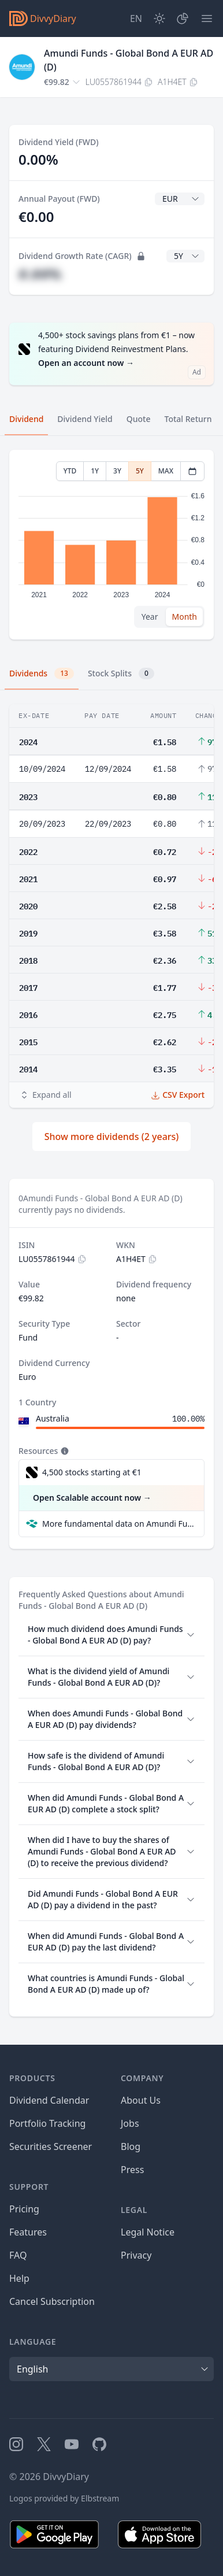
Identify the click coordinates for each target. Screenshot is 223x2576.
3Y (117, 471)
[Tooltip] (63, 1451)
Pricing (24, 2209)
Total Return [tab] (188, 418)
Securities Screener (50, 2146)
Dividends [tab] (41, 673)
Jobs (130, 2123)
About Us (141, 2100)
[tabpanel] (111, 545)
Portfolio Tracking (47, 2123)
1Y (95, 471)
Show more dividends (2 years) (111, 1136)
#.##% (39, 273)
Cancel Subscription (52, 2301)
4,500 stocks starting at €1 (92, 1472)
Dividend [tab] (26, 418)
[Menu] (206, 18)
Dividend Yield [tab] (84, 418)
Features (28, 2232)
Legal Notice (147, 2232)
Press (132, 2169)
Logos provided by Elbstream (64, 2498)
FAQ (18, 2255)
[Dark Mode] (159, 18)
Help (19, 2278)
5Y (140, 471)
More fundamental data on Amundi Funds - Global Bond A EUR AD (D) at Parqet (118, 1523)
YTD (70, 471)
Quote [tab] (139, 418)
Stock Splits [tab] (121, 673)
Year (150, 616)
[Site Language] (136, 18)
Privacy (136, 2255)
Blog (130, 2146)
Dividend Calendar (49, 2100)
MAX (165, 471)
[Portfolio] (182, 18)
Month (184, 616)
